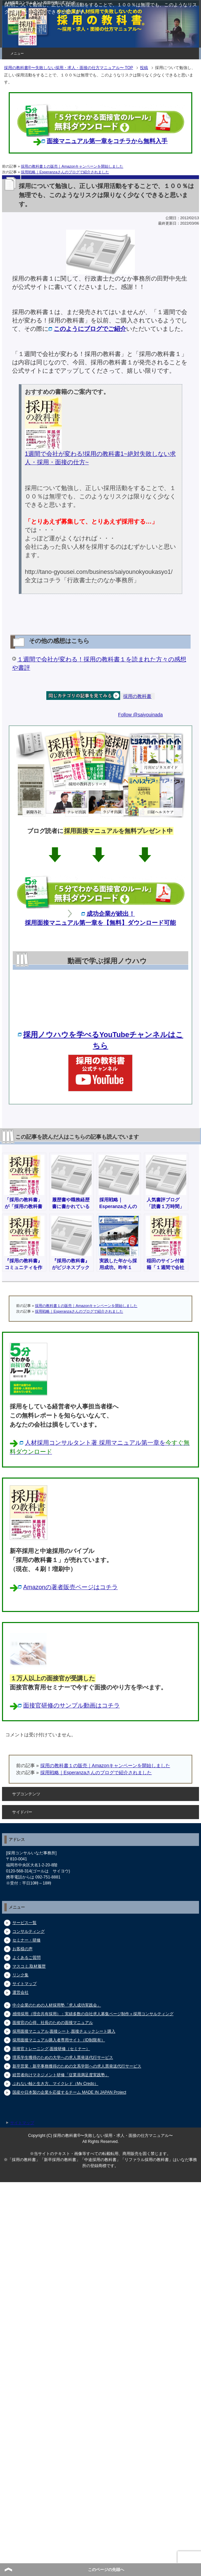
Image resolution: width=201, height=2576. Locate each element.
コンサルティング (28, 1931)
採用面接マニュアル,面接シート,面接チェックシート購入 (63, 2031)
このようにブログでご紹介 (90, 328)
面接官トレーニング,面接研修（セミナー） (51, 2048)
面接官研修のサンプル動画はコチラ (71, 1705)
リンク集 (20, 1975)
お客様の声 (22, 1948)
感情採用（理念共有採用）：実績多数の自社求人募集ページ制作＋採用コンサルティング (92, 2014)
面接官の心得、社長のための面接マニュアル (52, 2022)
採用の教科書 (137, 696)
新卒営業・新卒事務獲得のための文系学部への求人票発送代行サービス (76, 2066)
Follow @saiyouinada (140, 714)
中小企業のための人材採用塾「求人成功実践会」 (56, 2005)
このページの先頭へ (106, 2569)
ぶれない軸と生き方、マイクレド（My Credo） (55, 2083)
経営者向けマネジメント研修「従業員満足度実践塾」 (60, 2075)
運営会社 (20, 1992)
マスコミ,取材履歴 (29, 1966)
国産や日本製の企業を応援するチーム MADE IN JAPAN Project (69, 2092)
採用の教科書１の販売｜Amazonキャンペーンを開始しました (72, 166)
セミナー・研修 (26, 1940)
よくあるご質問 (26, 1957)
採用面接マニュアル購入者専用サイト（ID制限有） (58, 2040)
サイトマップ (24, 1983)
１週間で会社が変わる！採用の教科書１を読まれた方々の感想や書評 (99, 663)
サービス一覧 (24, 1922)
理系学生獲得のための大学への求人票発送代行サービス (62, 2057)
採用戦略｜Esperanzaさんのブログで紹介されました (65, 172)
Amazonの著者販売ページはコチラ (70, 1587)
